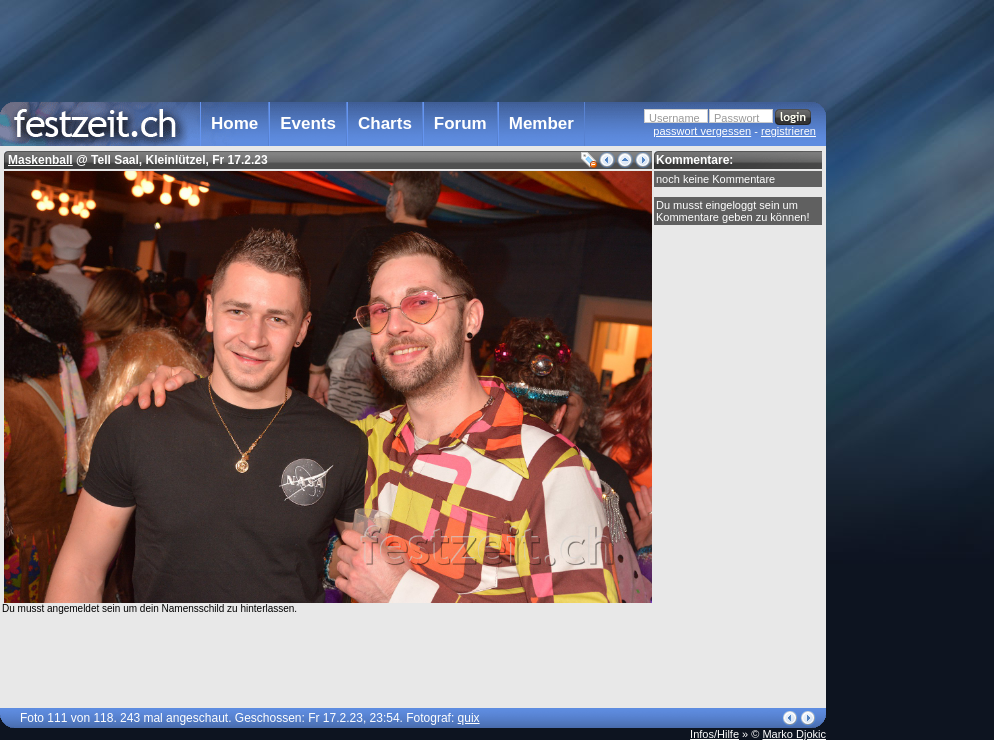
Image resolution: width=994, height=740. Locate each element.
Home (234, 123)
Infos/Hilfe (714, 734)
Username (674, 118)
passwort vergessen (702, 131)
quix (469, 718)
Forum (460, 123)
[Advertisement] (413, 49)
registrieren (788, 131)
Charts (385, 123)
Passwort (736, 118)
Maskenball (40, 160)
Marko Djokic (794, 734)
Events (308, 123)
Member (541, 123)
